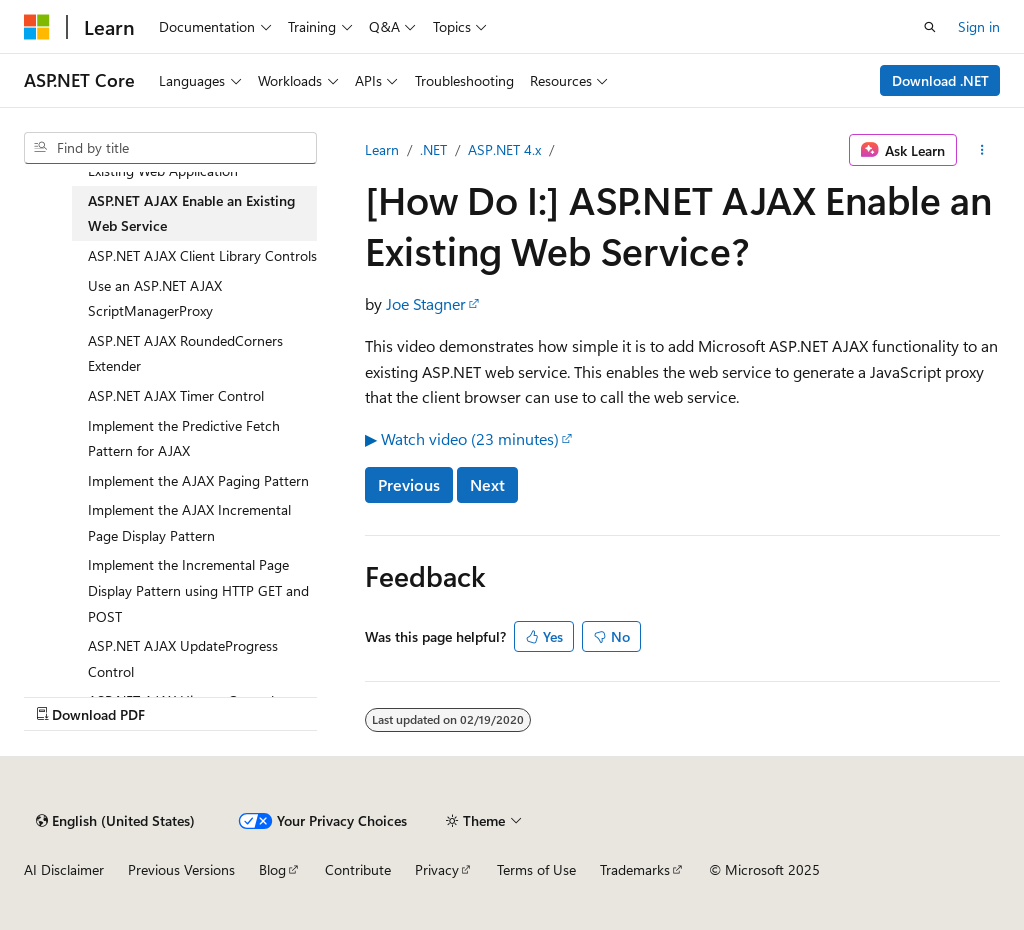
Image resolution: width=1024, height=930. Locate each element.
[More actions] (982, 150)
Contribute (358, 869)
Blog (272, 869)
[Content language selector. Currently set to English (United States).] (115, 821)
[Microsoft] (37, 27)
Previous (409, 484)
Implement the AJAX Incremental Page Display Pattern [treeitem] (189, 522)
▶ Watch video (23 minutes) (462, 438)
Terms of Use (536, 869)
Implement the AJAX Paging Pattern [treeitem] (198, 480)
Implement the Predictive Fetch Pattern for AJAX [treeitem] (184, 438)
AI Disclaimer (64, 869)
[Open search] (930, 27)
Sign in (979, 26)
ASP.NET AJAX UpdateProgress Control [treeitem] (183, 658)
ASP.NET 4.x (504, 149)
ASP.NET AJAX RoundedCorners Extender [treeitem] (185, 353)
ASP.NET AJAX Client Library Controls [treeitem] (202, 255)
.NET (433, 149)
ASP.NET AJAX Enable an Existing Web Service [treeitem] (191, 213)
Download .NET (940, 80)
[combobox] (170, 148)
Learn (382, 149)
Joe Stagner (426, 303)
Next (487, 484)
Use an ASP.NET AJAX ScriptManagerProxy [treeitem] (155, 298)
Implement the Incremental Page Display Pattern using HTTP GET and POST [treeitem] (198, 590)
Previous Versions (181, 869)
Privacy (437, 869)
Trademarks (635, 869)
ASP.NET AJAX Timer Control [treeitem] (176, 395)
